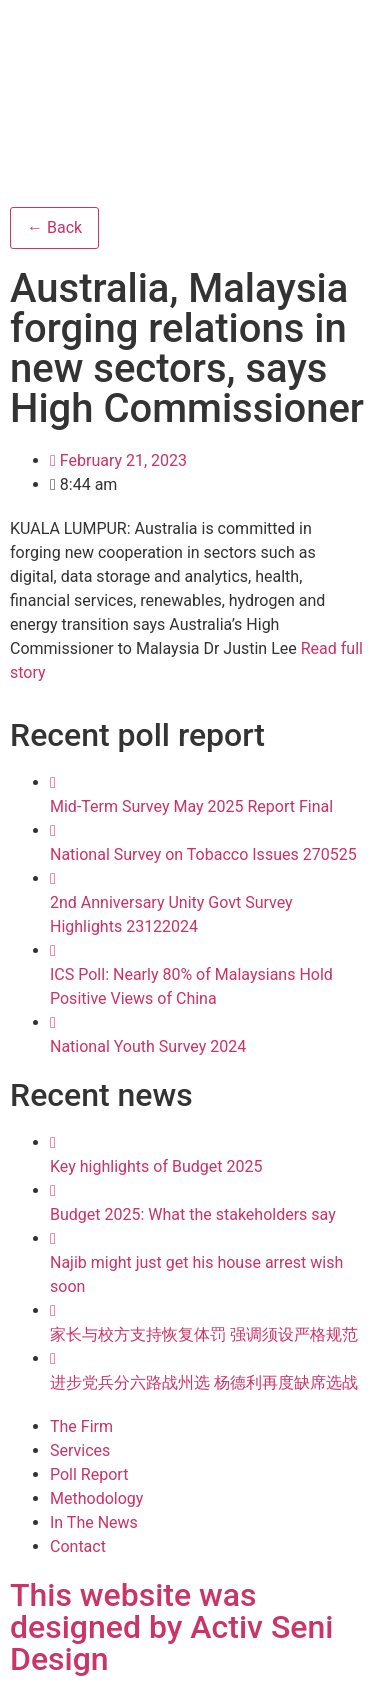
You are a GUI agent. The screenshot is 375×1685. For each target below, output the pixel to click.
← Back (54, 227)
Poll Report (89, 1474)
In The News (94, 1522)
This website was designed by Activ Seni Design (171, 1627)
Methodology (96, 1498)
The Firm (81, 1426)
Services (80, 1450)
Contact (78, 1546)
